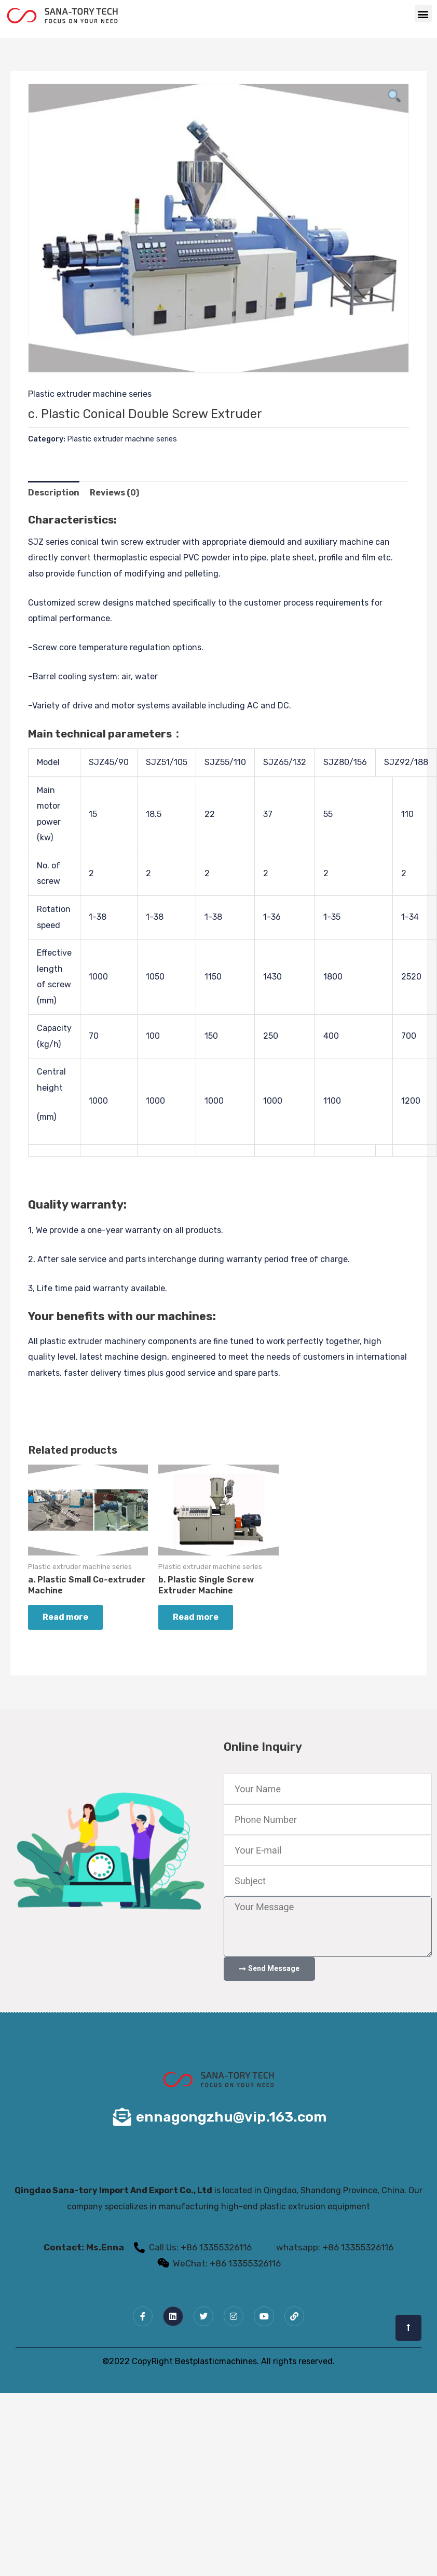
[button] (423, 13)
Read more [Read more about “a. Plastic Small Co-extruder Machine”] (65, 1617)
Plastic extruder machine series (90, 394)
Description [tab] (53, 493)
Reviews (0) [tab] (114, 493)
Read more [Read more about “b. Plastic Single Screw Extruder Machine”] (195, 1617)
